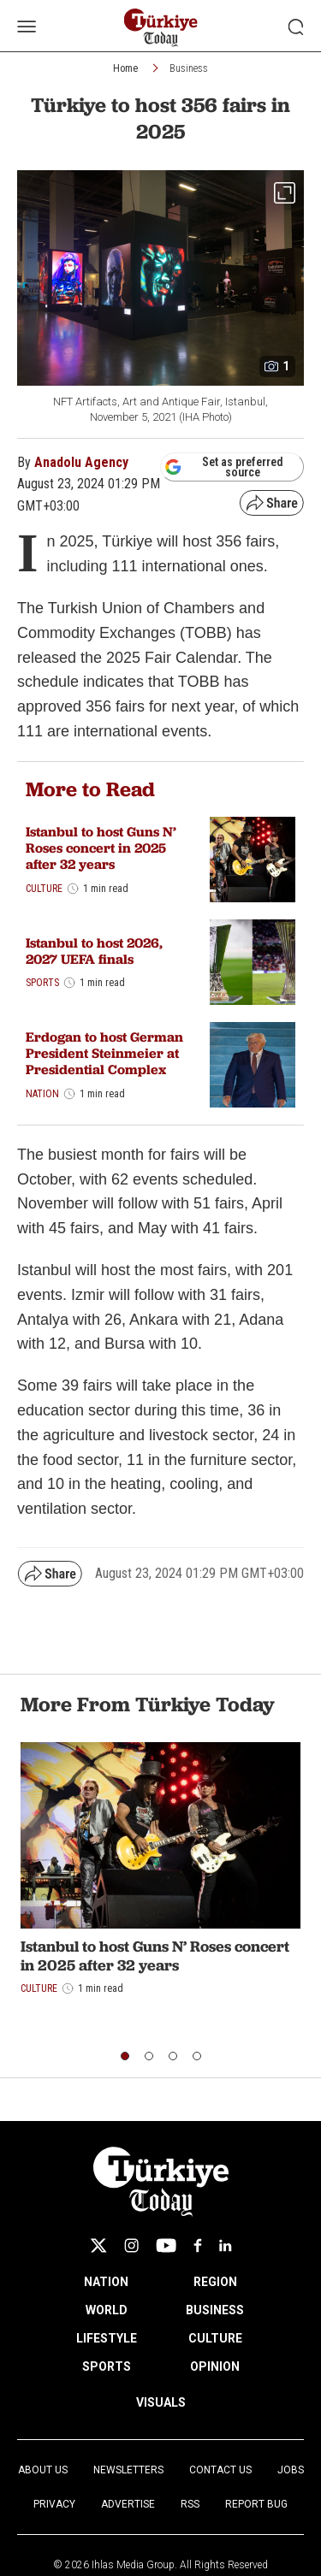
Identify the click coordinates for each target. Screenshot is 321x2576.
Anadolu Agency (81, 462)
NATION (106, 2282)
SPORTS (106, 2366)
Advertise (128, 2504)
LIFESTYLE (106, 2338)
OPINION (215, 2366)
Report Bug (256, 2504)
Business (188, 68)
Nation (42, 1094)
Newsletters (128, 2470)
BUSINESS (215, 2310)
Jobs (290, 2470)
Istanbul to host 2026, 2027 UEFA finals (94, 951)
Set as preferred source (223, 467)
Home (125, 68)
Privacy (54, 2504)
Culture (44, 889)
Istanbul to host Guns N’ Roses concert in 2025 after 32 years (101, 848)
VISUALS (161, 2402)
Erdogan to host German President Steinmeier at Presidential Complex (104, 1053)
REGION (215, 2282)
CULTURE (215, 2338)
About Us (43, 2470)
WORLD (107, 2310)
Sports (42, 983)
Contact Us (220, 2470)
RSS (190, 2504)
